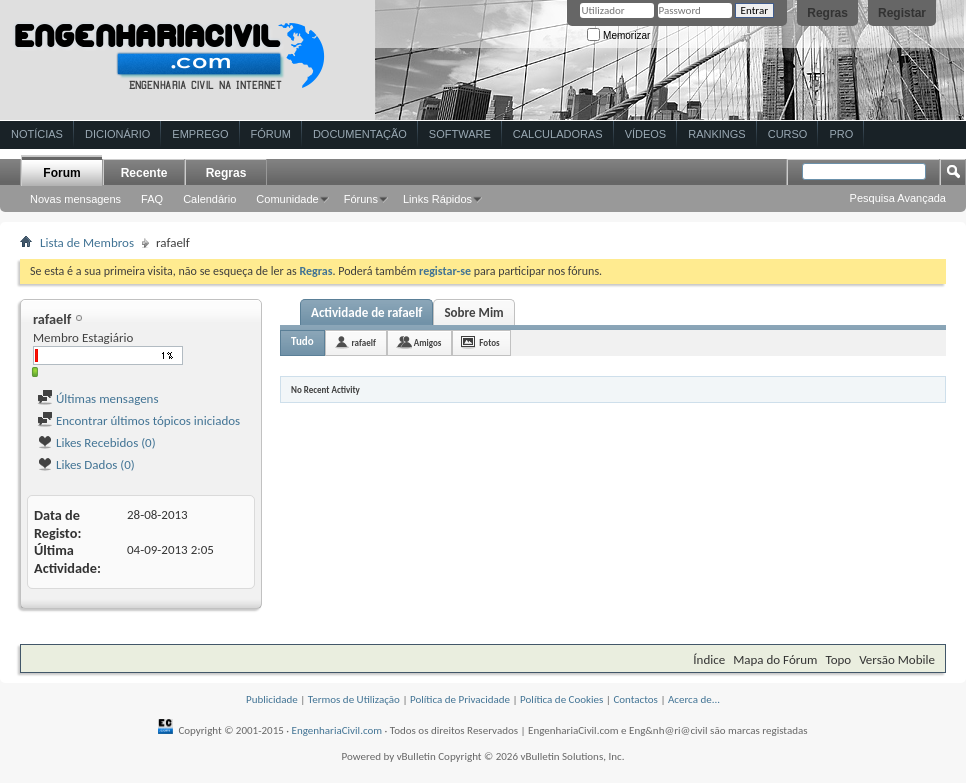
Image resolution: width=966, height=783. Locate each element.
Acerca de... (694, 699)
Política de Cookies (561, 699)
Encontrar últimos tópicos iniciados (138, 420)
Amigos (428, 342)
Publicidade (272, 699)
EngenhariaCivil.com (337, 730)
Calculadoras (558, 134)
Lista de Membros (87, 242)
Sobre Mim (473, 312)
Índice (709, 659)
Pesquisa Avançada (898, 198)
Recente (144, 173)
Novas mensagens (75, 199)
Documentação (360, 134)
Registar (902, 13)
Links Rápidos (437, 199)
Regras (827, 13)
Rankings (716, 134)
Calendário (209, 199)
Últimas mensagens (98, 398)
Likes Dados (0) (86, 464)
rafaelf (364, 342)
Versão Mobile (897, 659)
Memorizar (618, 35)
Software (460, 134)
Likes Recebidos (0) (96, 442)
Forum (61, 173)
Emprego (200, 134)
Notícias (37, 134)
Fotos (489, 342)
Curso (788, 134)
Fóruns (361, 199)
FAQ (152, 199)
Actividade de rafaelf (366, 312)
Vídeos (646, 134)
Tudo (302, 341)
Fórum (271, 134)
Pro (841, 134)
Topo (838, 659)
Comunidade (287, 199)
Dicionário (117, 134)
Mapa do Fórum (775, 659)
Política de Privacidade (460, 699)
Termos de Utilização (354, 699)
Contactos (635, 699)
